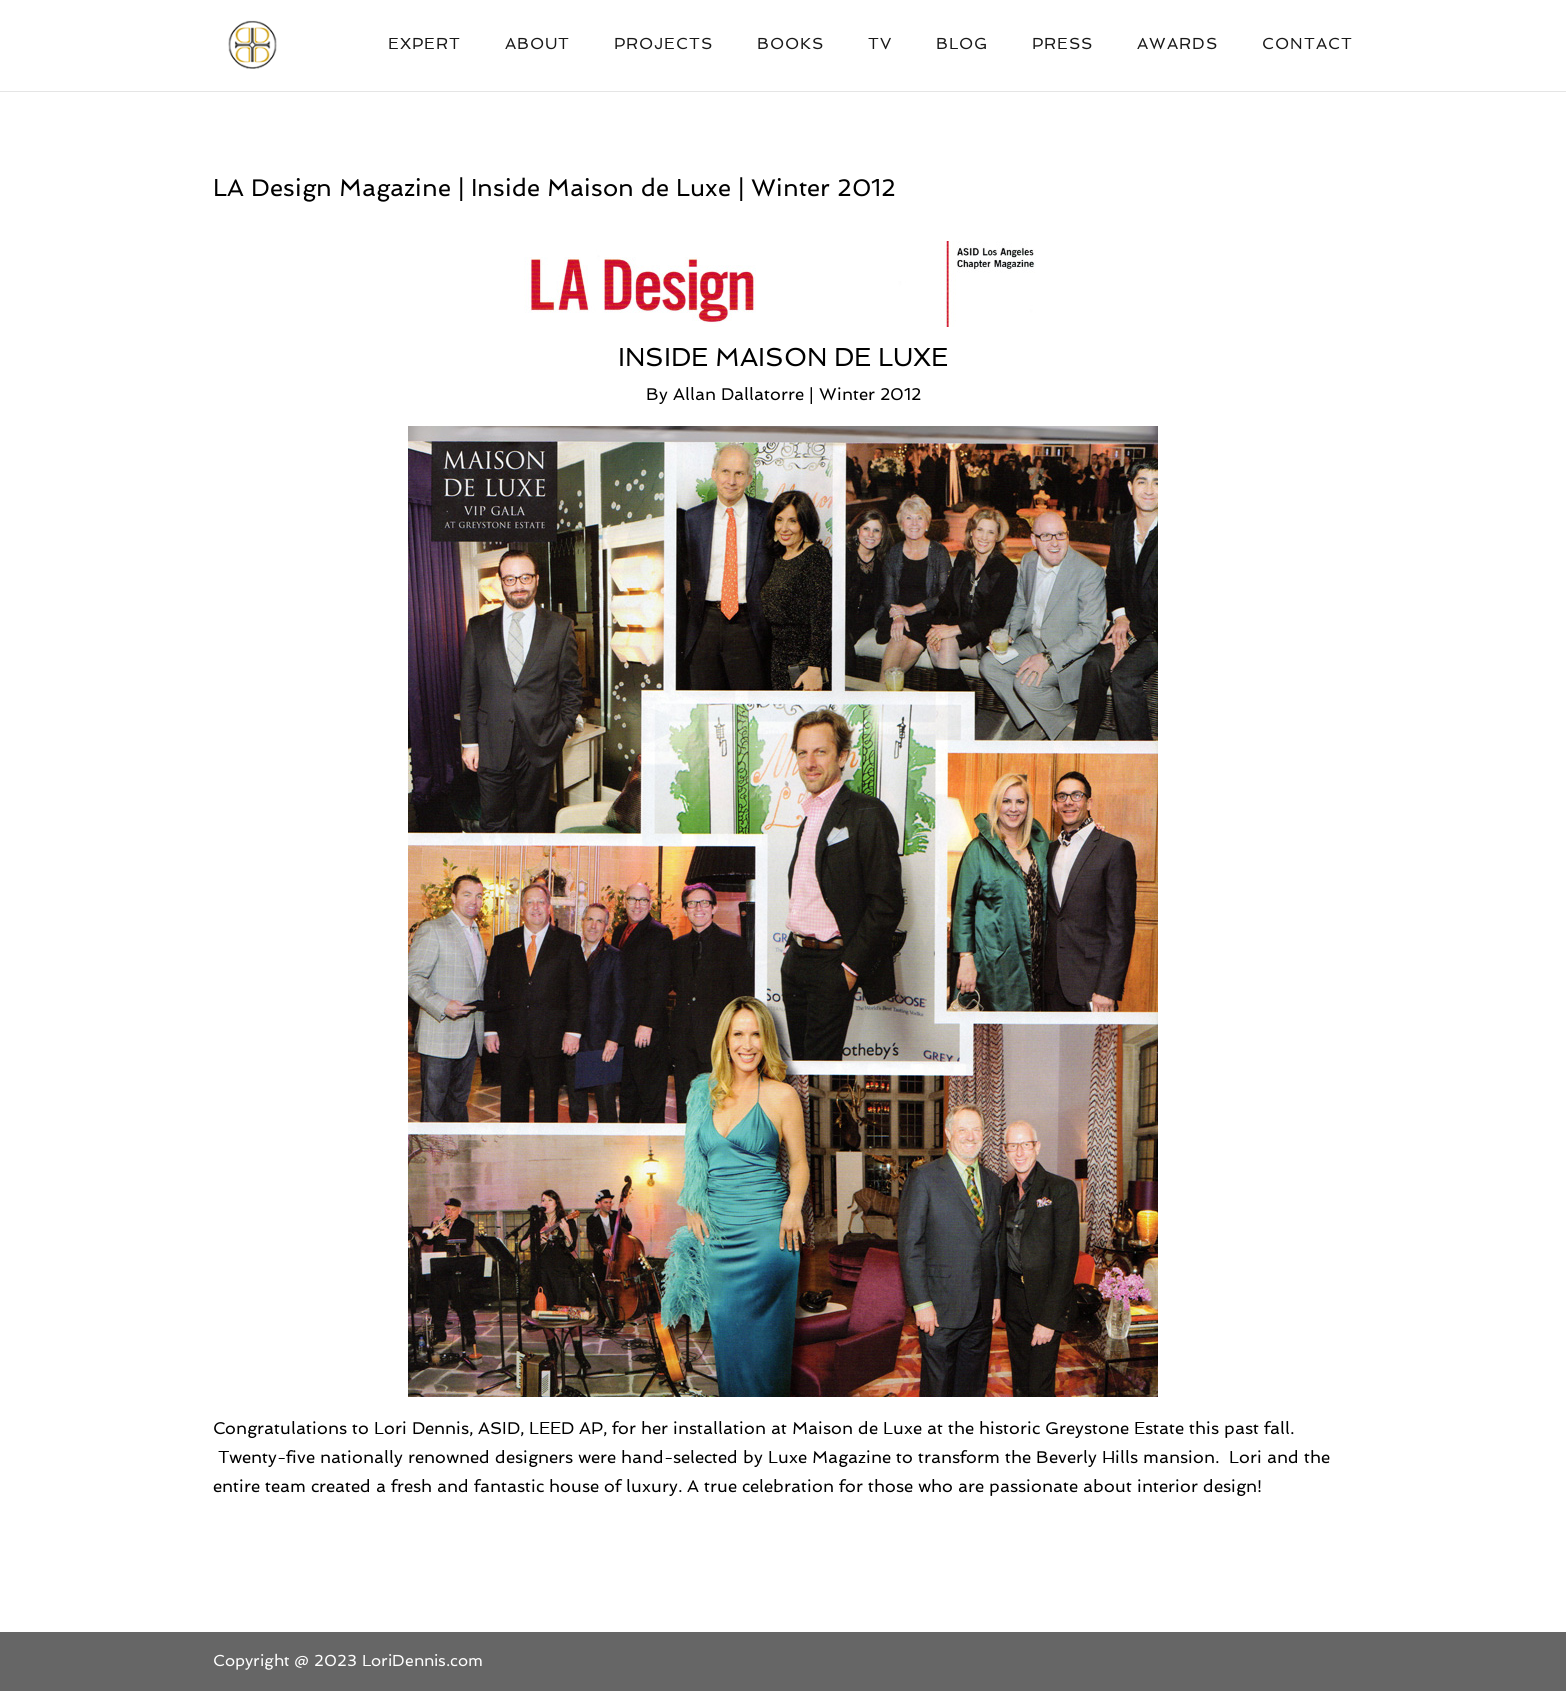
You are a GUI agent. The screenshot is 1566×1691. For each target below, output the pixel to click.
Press (1062, 45)
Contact (1307, 45)
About (537, 45)
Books (790, 45)
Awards (1177, 45)
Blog (962, 45)
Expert (424, 45)
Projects (663, 45)
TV (880, 45)
